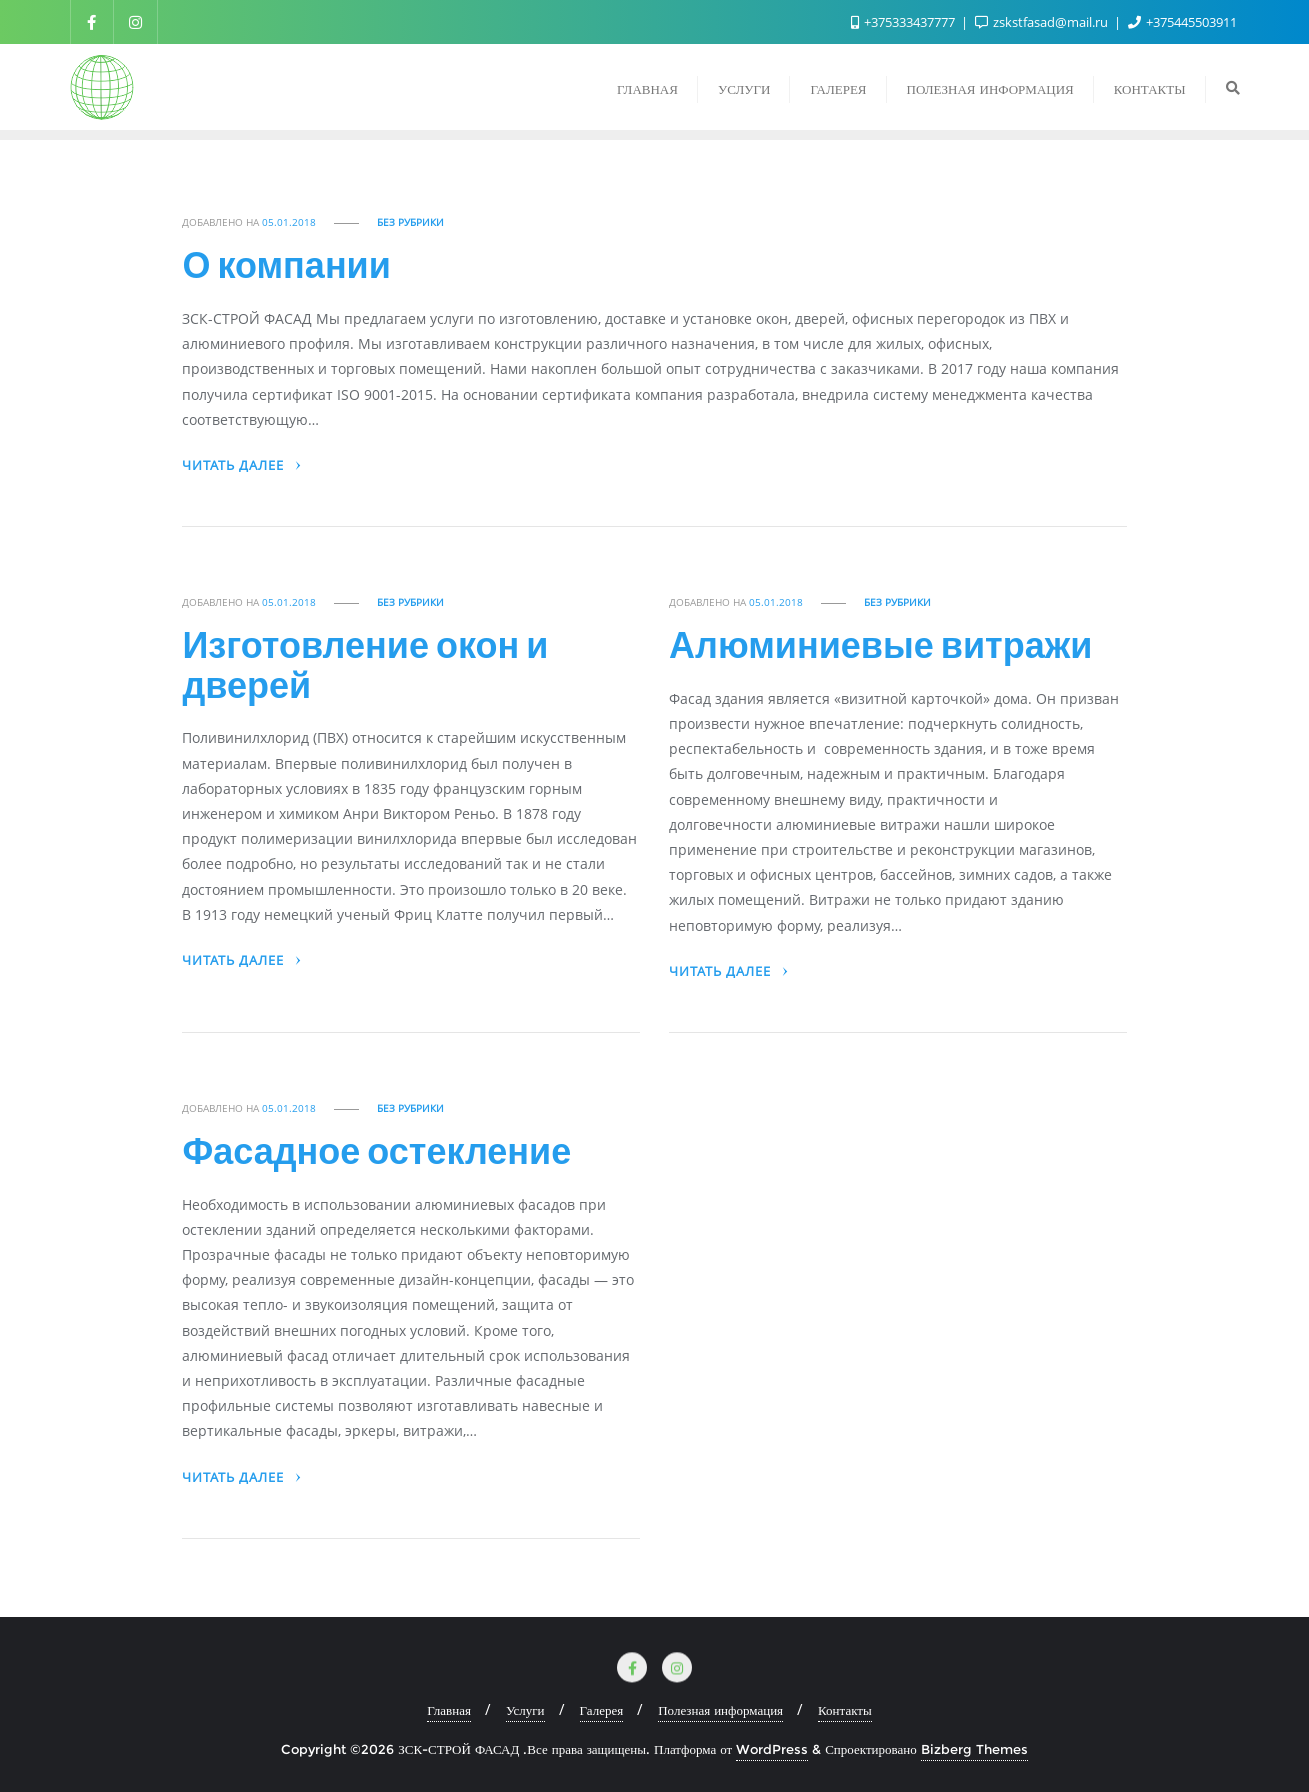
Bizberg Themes (974, 1749)
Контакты (845, 1710)
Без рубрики (410, 222)
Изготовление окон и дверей (365, 664)
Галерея (602, 1710)
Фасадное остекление (376, 1150)
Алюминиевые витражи (880, 644)
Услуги (525, 1710)
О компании (286, 264)
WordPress (772, 1749)
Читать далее (242, 465)
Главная (449, 1710)
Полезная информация (720, 1710)
